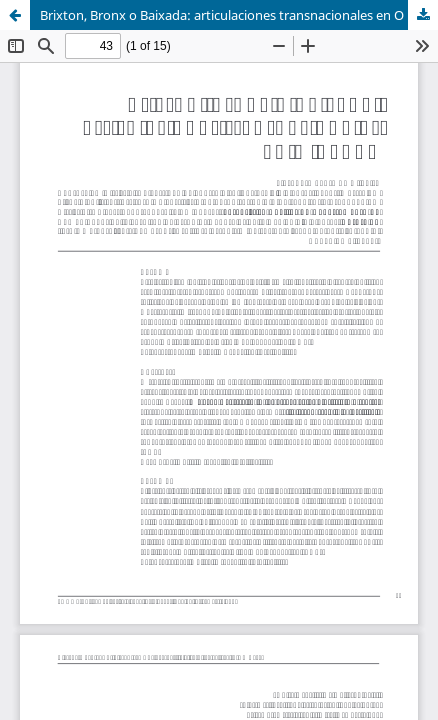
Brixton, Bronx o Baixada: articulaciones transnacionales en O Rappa (239, 15)
